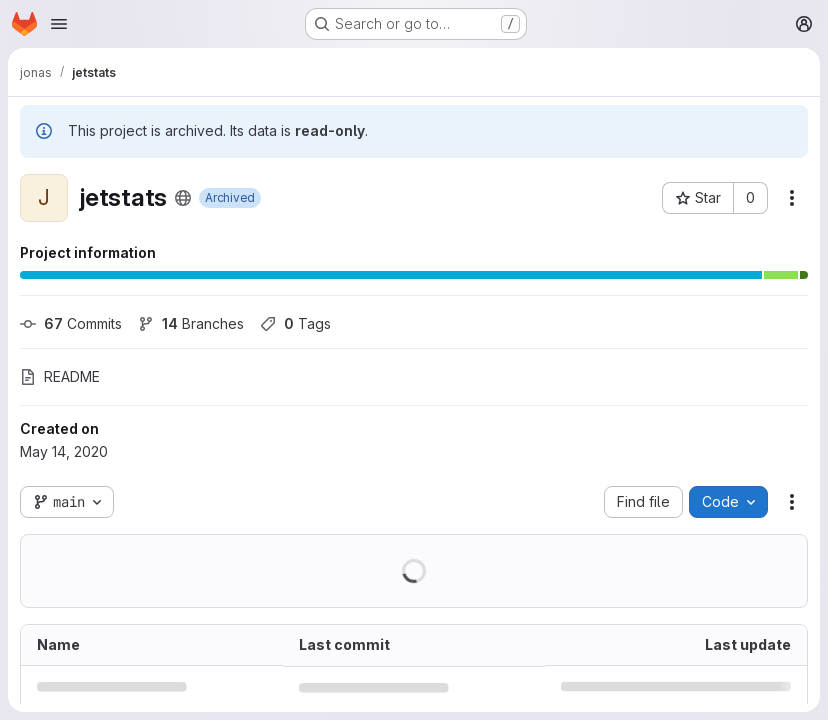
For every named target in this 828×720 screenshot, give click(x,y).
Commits (71, 323)
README (60, 376)
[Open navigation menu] (59, 24)
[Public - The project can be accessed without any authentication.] (183, 198)
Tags (295, 323)
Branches (191, 323)
